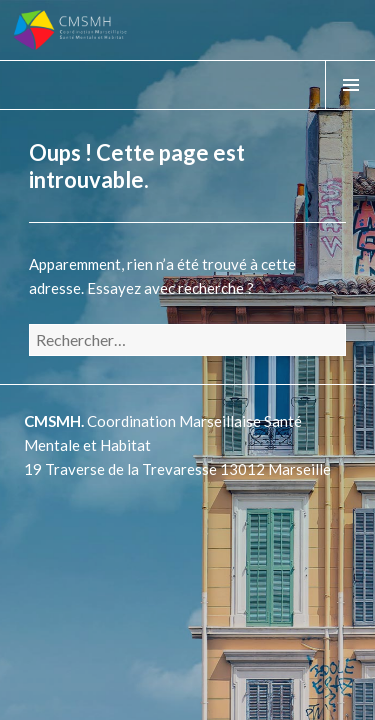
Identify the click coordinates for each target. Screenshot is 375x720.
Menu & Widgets (350, 109)
